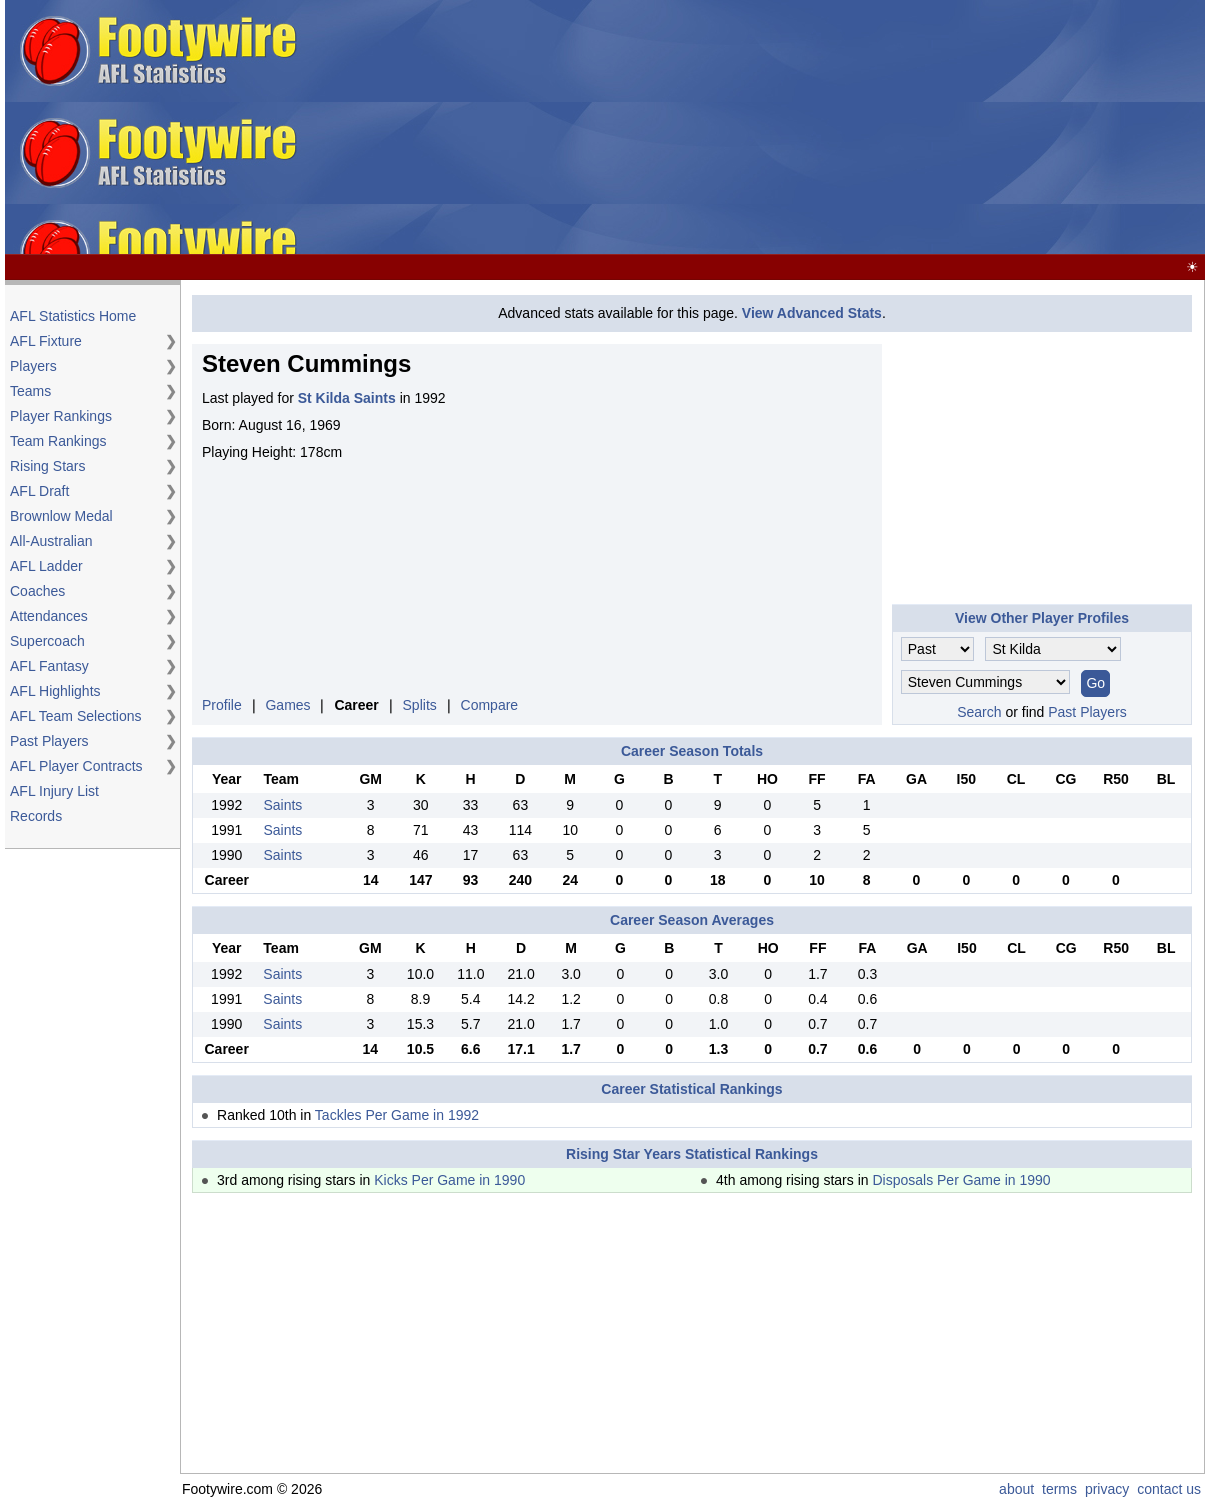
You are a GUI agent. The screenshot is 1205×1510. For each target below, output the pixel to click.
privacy (1107, 1489)
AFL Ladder (46, 566)
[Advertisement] (754, 128)
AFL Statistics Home (73, 316)
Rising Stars (47, 466)
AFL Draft (39, 491)
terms (1059, 1489)
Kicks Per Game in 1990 (449, 1180)
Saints (282, 805)
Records (36, 816)
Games (287, 705)
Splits (420, 705)
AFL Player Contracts (76, 766)
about (1016, 1489)
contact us (1169, 1489)
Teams (30, 391)
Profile (222, 705)
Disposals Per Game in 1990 (961, 1180)
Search (979, 712)
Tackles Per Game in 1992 (397, 1115)
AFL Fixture (46, 341)
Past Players (49, 741)
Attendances (49, 616)
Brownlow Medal (61, 516)
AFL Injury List (54, 791)
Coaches (37, 591)
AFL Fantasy (49, 666)
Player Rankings (61, 416)
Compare (490, 705)
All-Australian (51, 541)
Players (33, 366)
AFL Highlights (55, 691)
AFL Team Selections (76, 716)
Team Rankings (58, 441)
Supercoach (47, 641)
